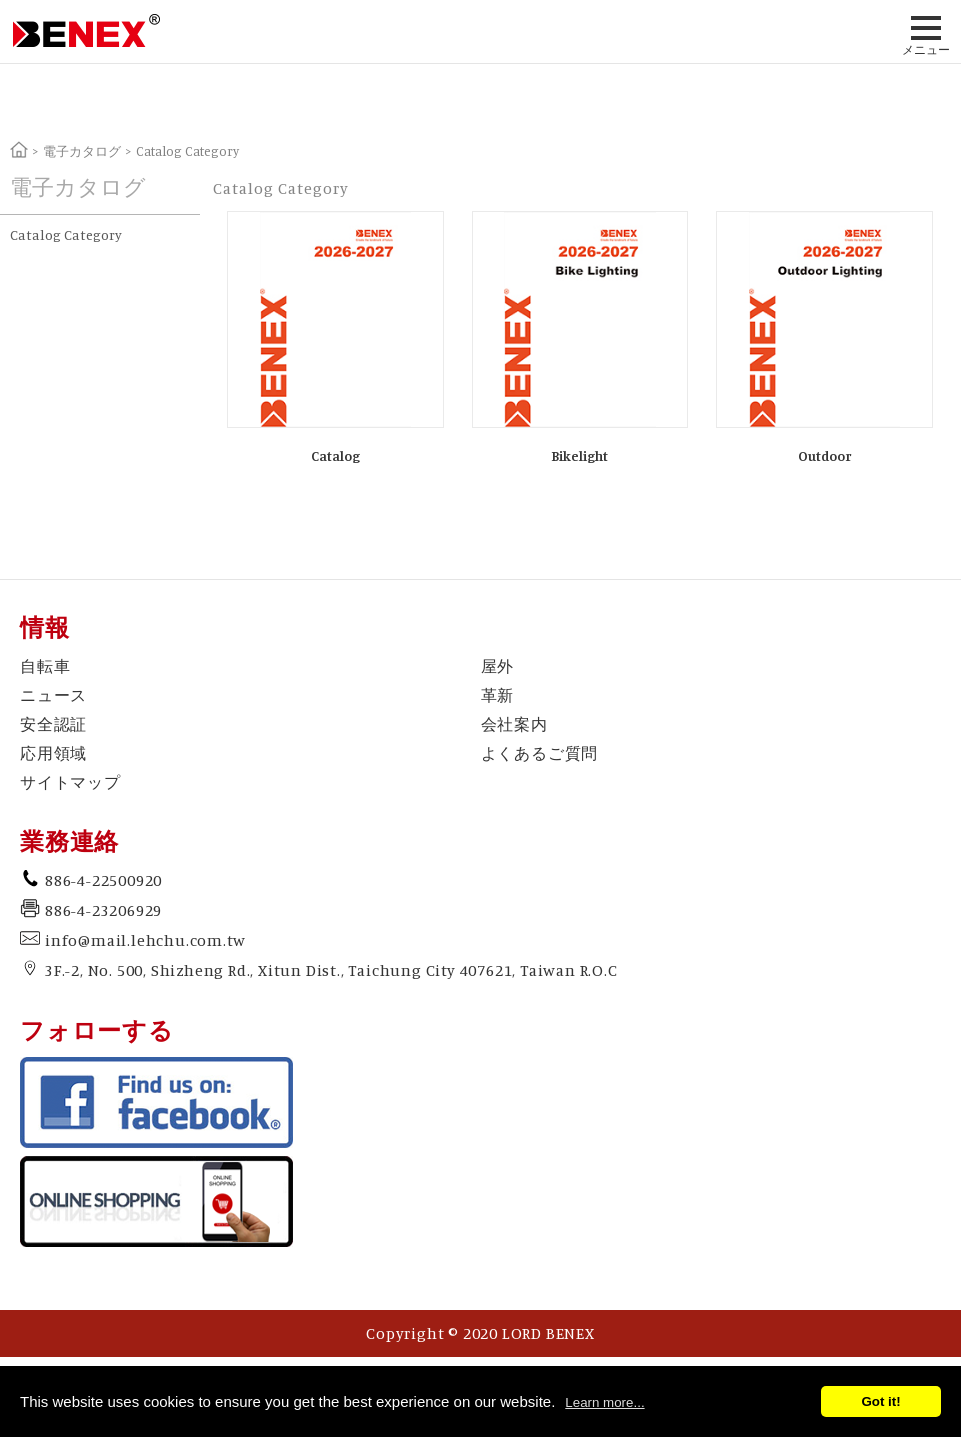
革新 (498, 695)
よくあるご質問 (540, 753)
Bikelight (579, 455)
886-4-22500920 (103, 880)
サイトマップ (70, 782)
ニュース (53, 695)
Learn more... (604, 1402)
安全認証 (53, 724)
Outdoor (824, 455)
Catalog (335, 455)
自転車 (45, 666)
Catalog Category (66, 234)
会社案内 (514, 724)
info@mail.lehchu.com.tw (145, 940)
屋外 (498, 666)
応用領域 (53, 753)
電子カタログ (82, 151)
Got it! (880, 1401)
